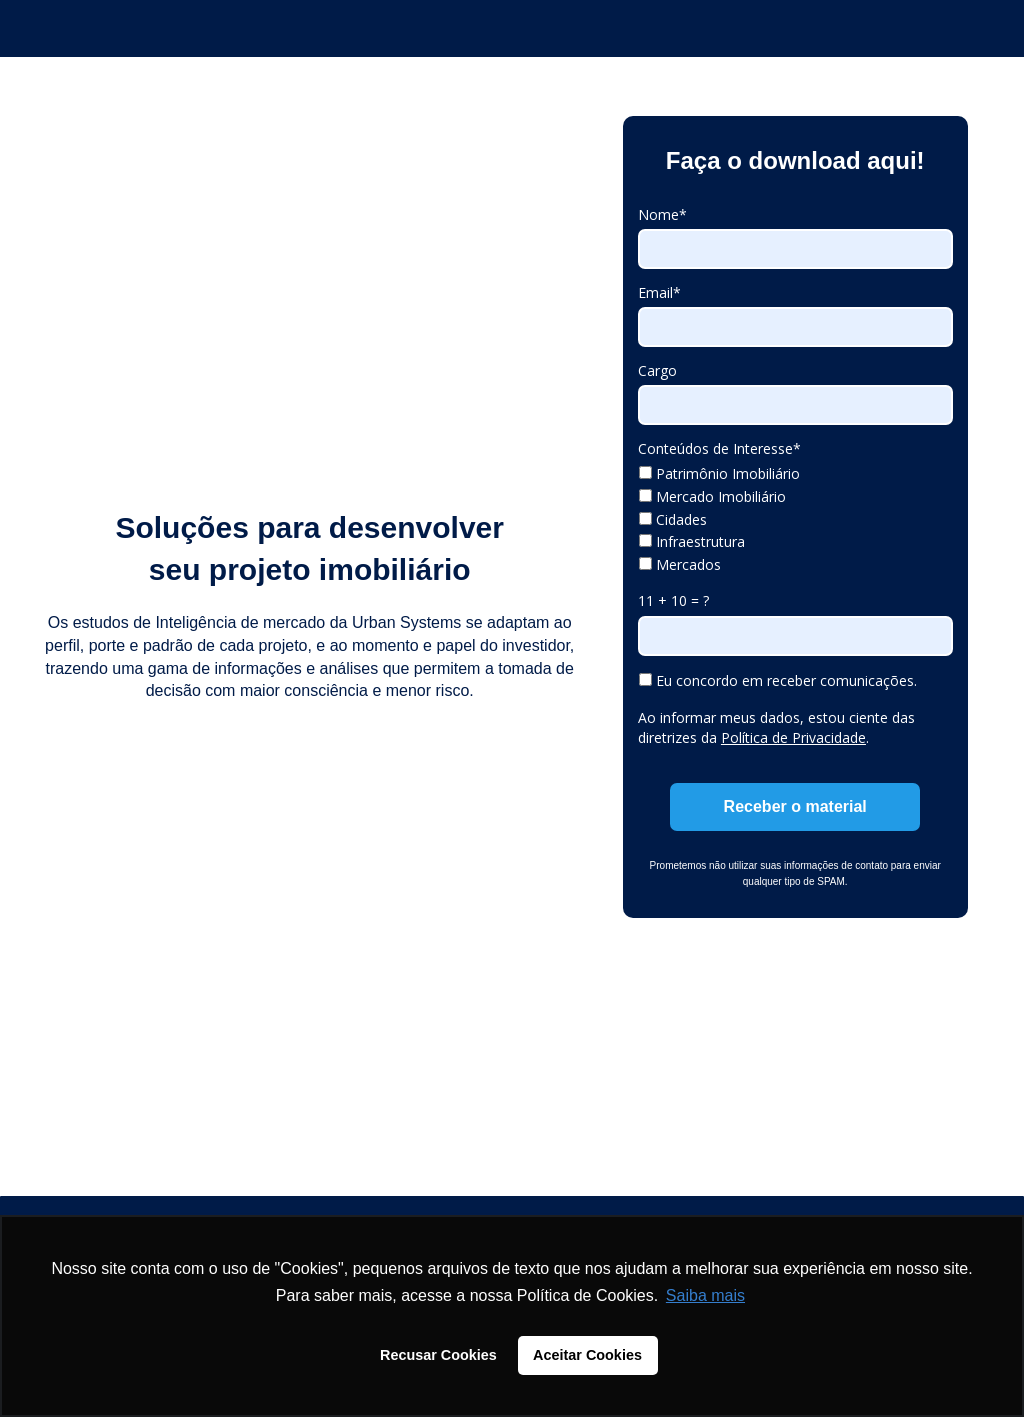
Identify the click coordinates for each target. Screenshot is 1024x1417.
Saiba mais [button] (705, 1295)
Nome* (662, 215)
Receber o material (795, 806)
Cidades (673, 520)
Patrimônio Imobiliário (719, 474)
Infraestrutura (692, 542)
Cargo (657, 371)
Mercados (680, 565)
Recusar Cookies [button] (438, 1355)
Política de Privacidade (793, 737)
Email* (659, 293)
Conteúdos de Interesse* (719, 449)
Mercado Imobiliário (712, 497)
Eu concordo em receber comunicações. (778, 681)
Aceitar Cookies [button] (587, 1355)
